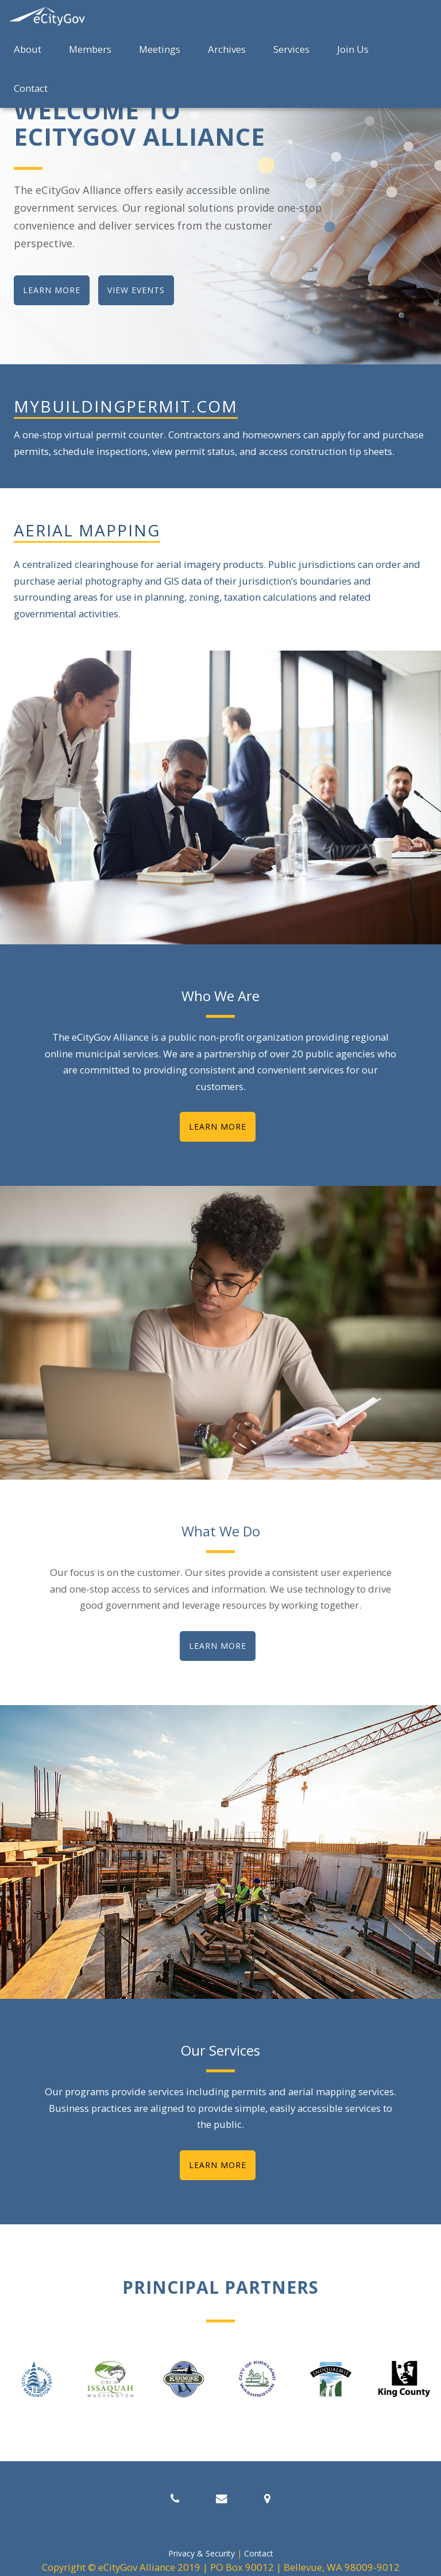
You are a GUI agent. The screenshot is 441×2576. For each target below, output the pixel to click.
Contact (31, 88)
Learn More (217, 1126)
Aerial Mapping (87, 530)
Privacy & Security (201, 2553)
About (27, 49)
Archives (227, 49)
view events (136, 290)
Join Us (353, 49)
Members (90, 49)
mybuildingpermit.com (126, 406)
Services (291, 49)
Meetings (159, 49)
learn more (51, 290)
